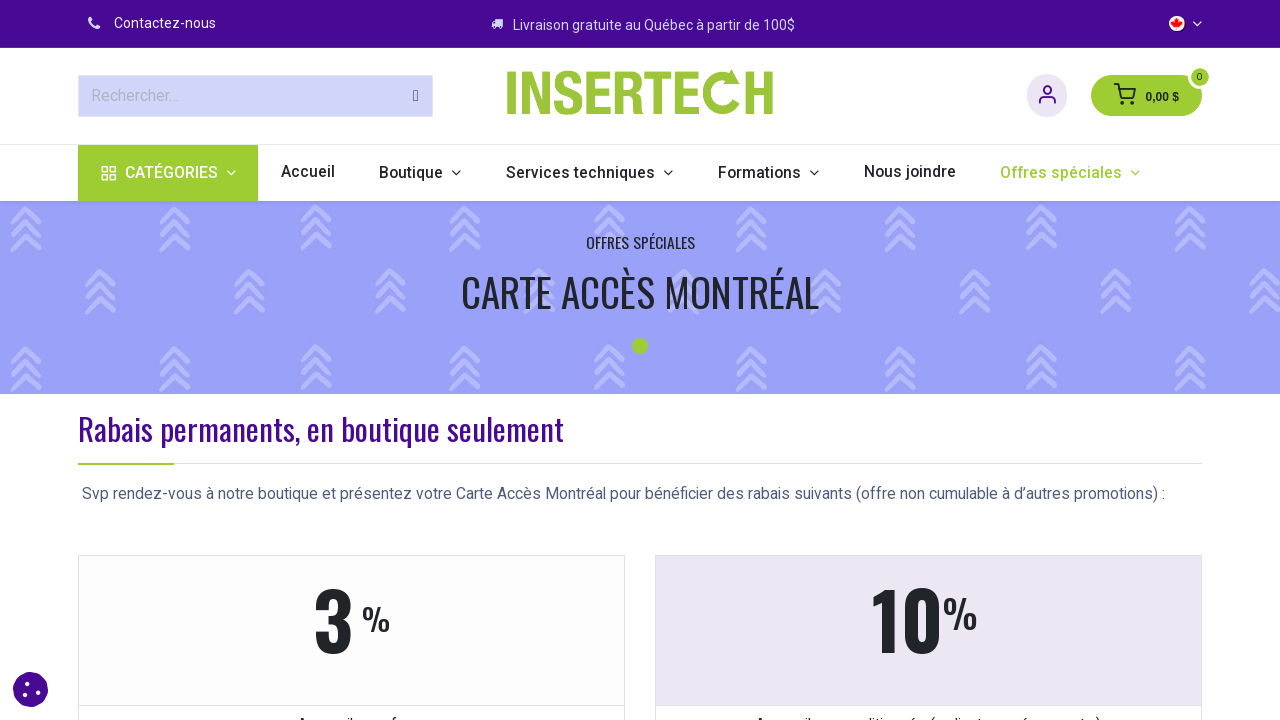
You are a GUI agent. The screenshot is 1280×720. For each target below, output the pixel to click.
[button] (30, 689)
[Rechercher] (416, 96)
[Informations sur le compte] (1047, 95)
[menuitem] (168, 173)
